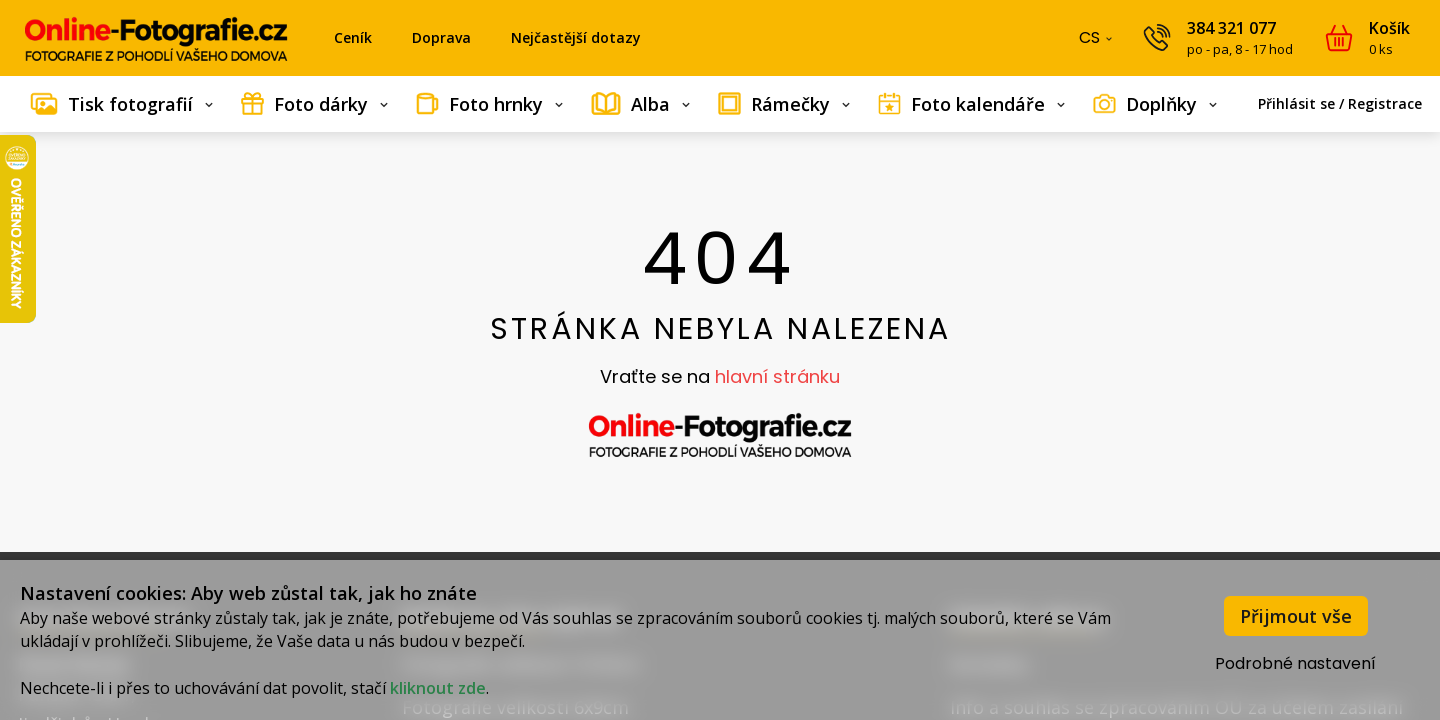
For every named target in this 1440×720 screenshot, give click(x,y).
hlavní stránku (777, 376)
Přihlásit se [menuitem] (1296, 103)
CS (1097, 42)
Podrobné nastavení (1295, 663)
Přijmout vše (1296, 616)
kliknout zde (438, 688)
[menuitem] (121, 104)
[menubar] (720, 104)
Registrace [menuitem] (1385, 103)
